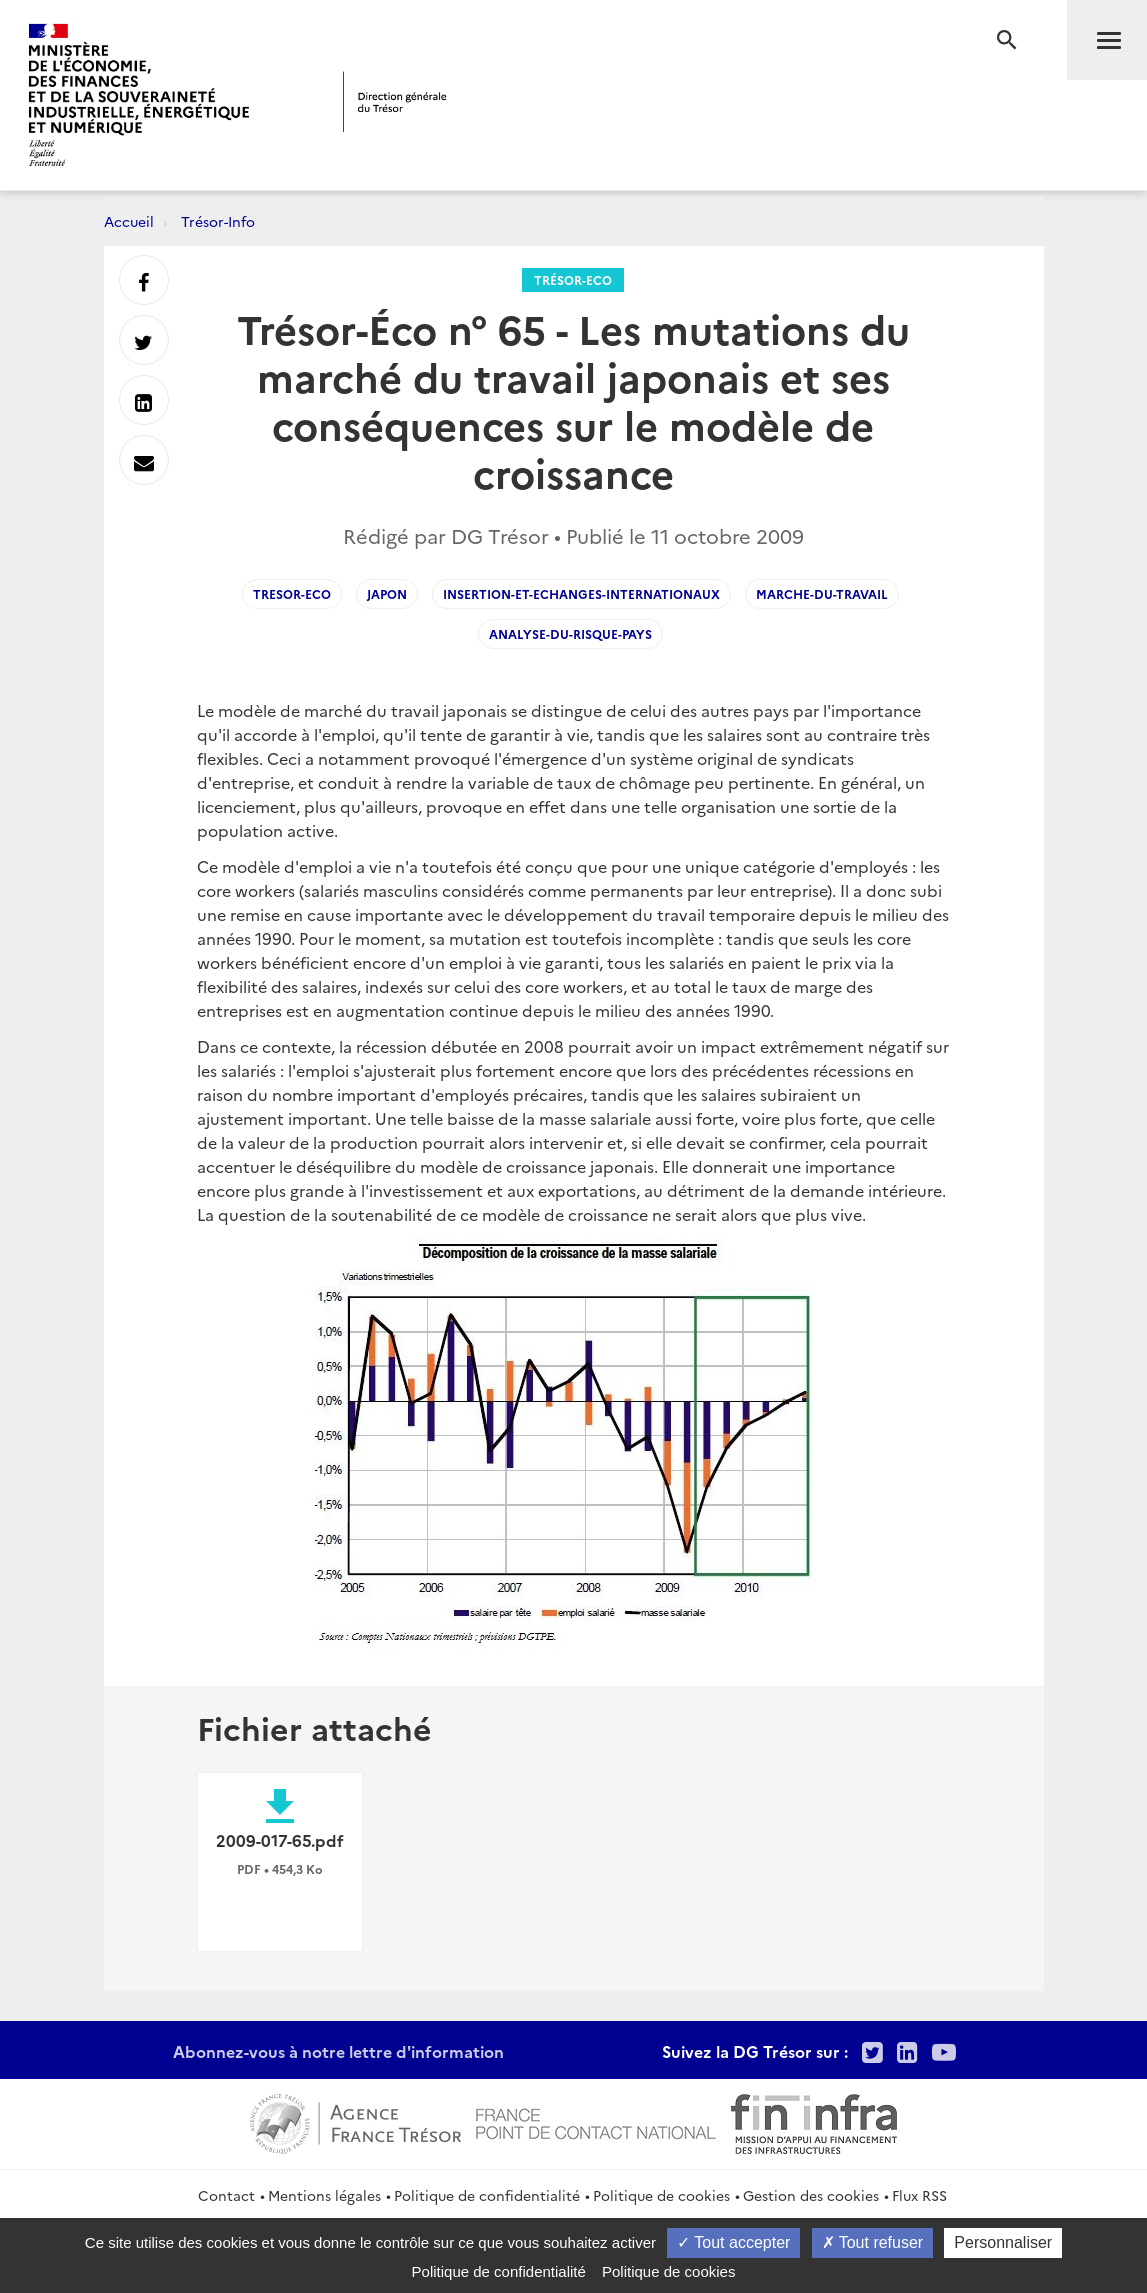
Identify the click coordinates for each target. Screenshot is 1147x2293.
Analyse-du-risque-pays (570, 633)
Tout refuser (873, 2242)
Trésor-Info (218, 221)
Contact (226, 2195)
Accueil (129, 221)
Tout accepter (733, 2242)
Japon (387, 593)
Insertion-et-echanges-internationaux (581, 593)
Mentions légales (324, 2195)
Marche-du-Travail (822, 593)
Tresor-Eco (292, 593)
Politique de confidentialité (487, 2195)
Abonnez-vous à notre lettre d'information (338, 2051)
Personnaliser (1003, 2242)
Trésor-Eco (573, 279)
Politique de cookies (661, 2195)
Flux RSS (919, 2195)
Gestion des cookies (811, 2195)
